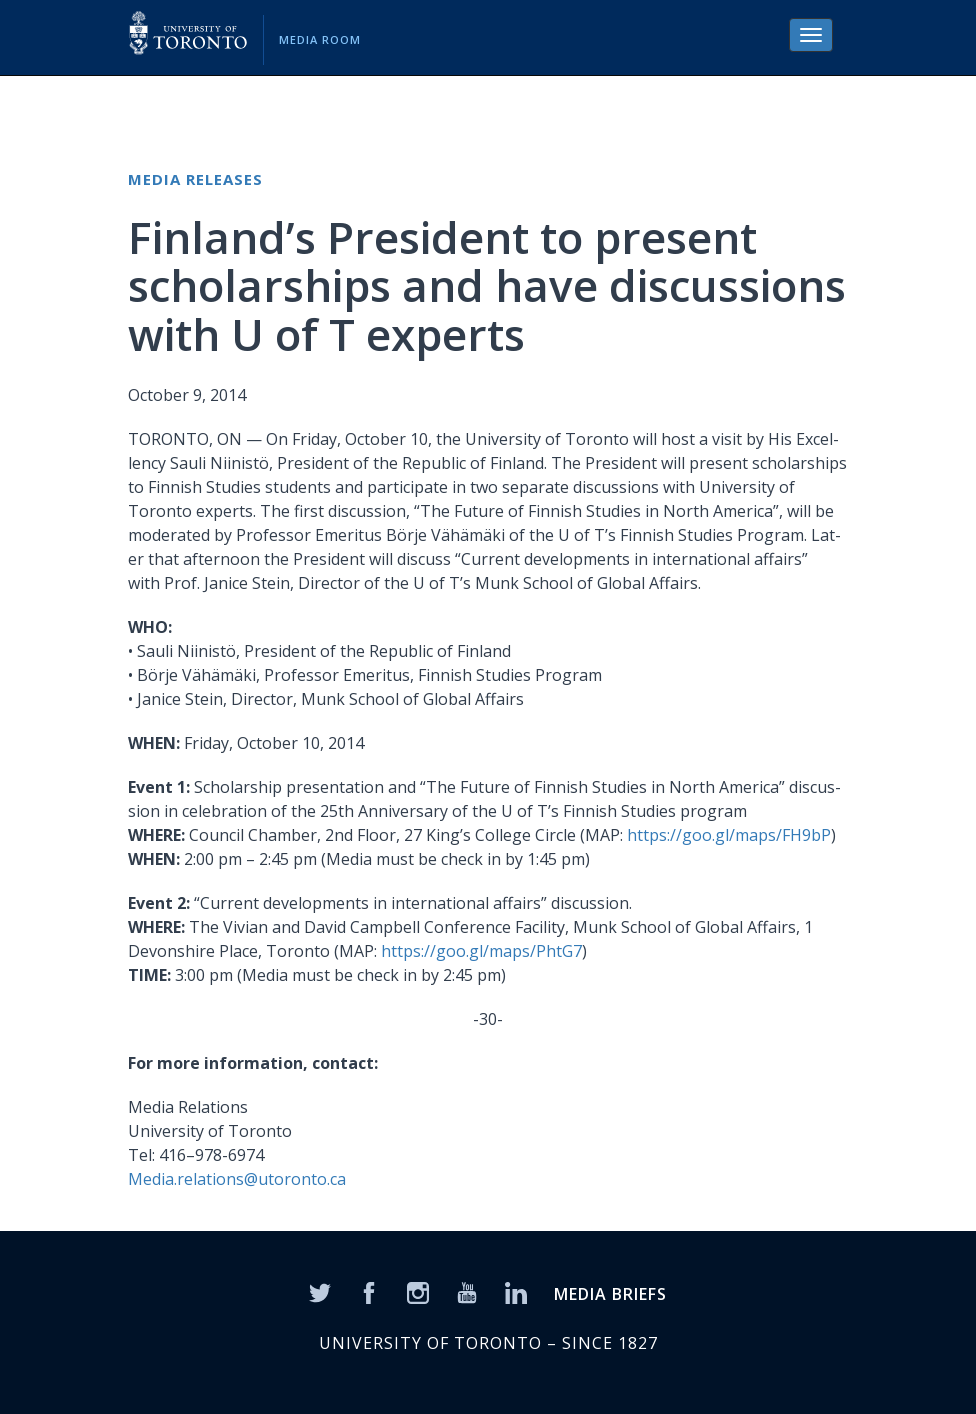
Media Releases (195, 179)
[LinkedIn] (516, 1291)
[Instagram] (418, 1291)
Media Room (320, 39)
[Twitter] (320, 1291)
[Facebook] (369, 1291)
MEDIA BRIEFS (610, 1294)
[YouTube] (467, 1291)
